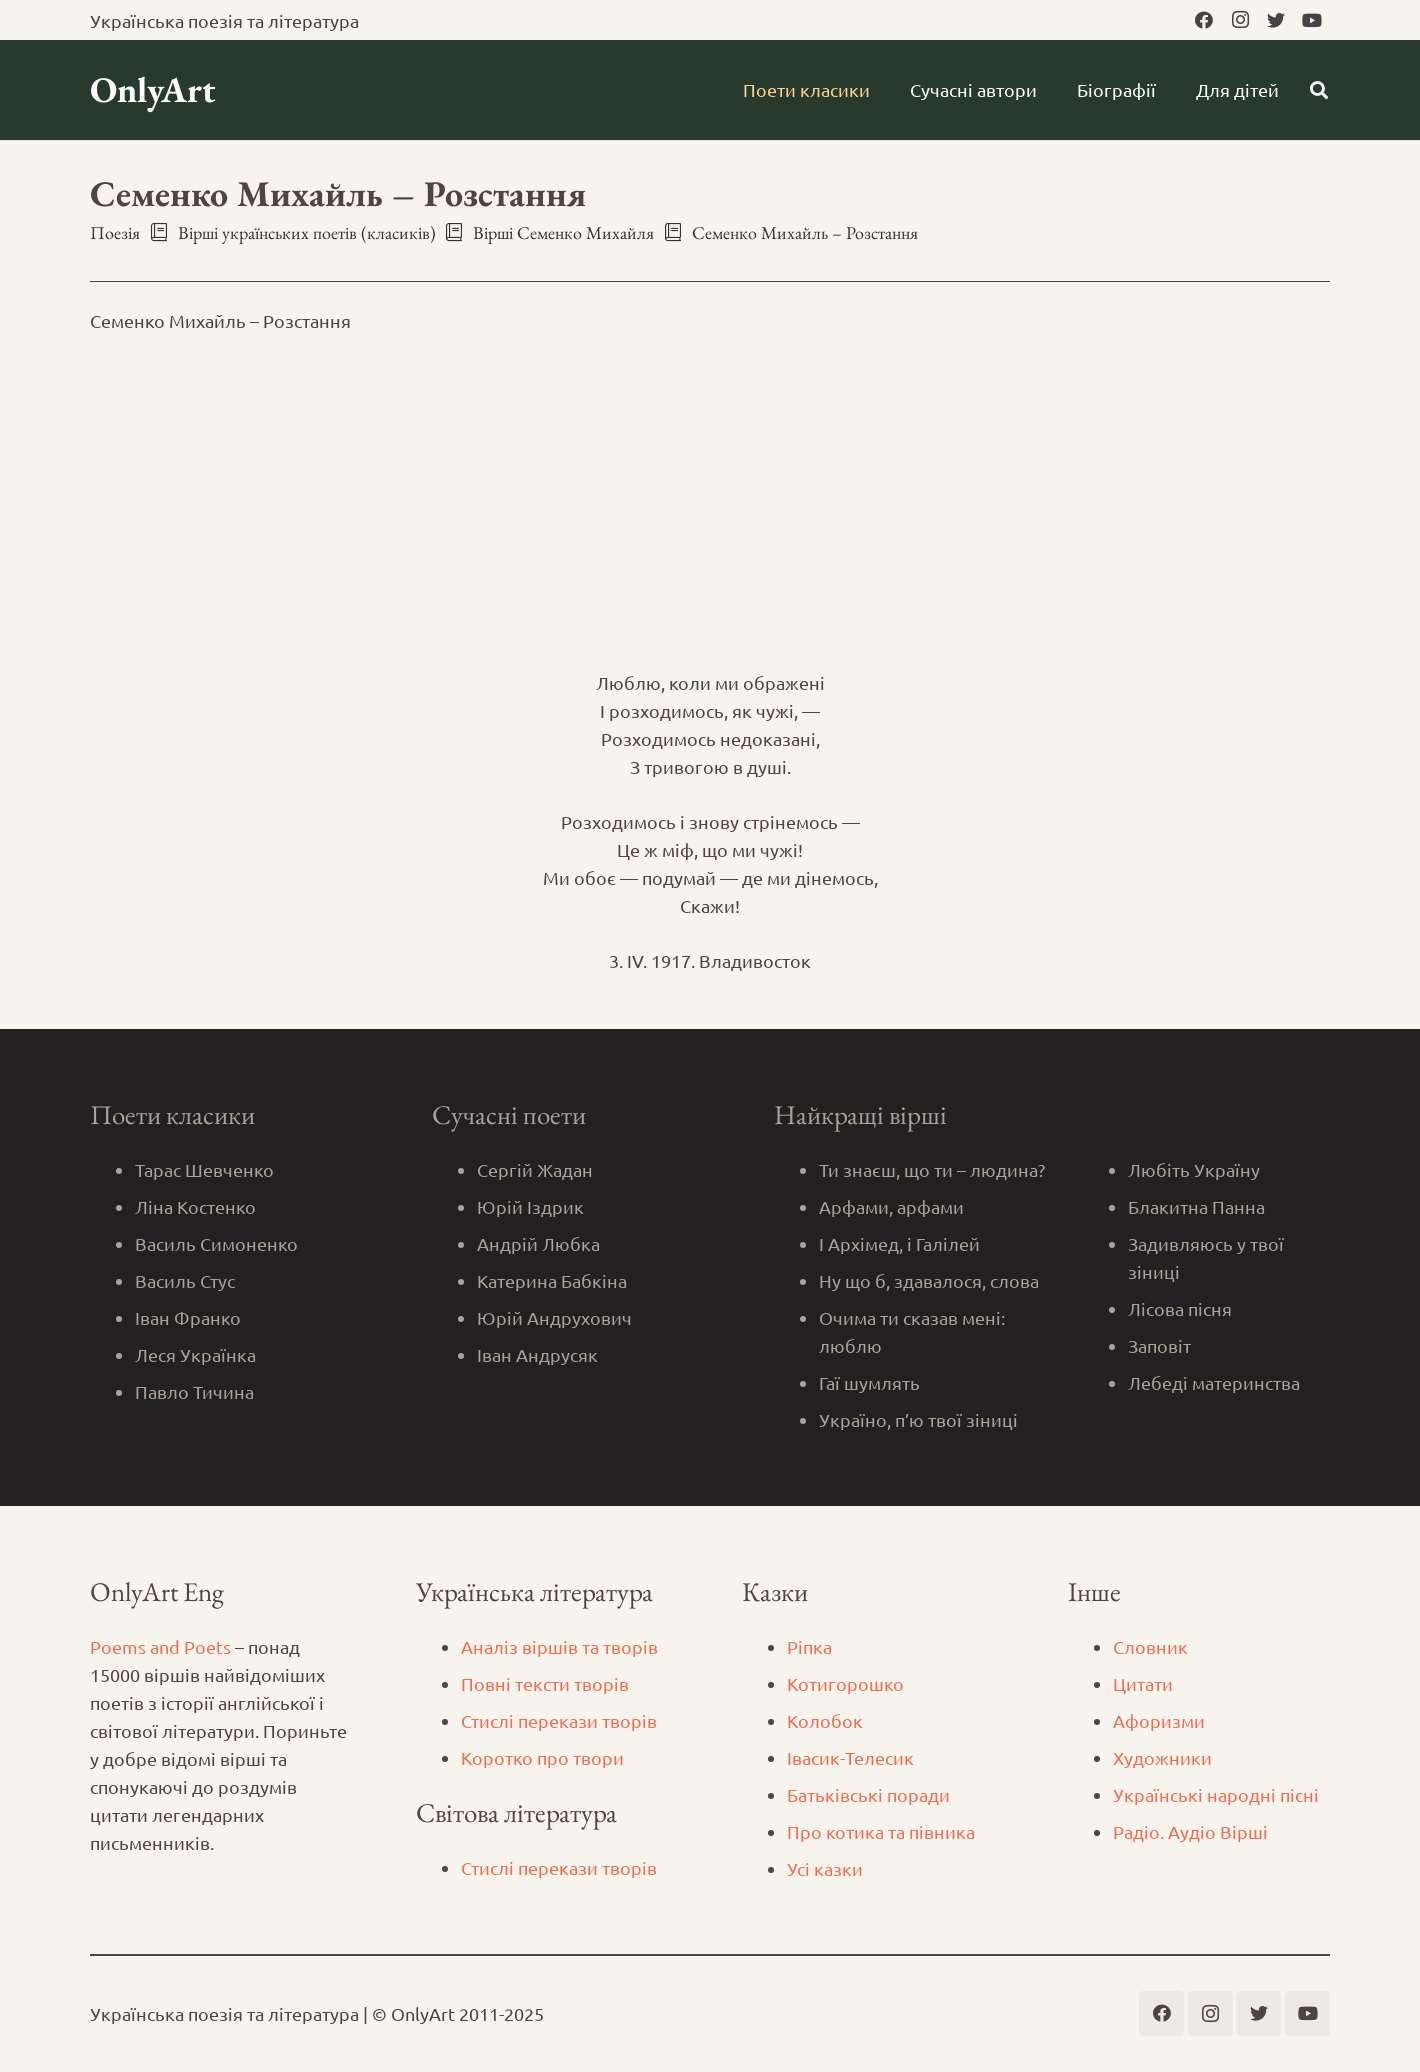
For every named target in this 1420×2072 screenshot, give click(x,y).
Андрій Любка (538, 1243)
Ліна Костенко (195, 1206)
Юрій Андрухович (554, 1317)
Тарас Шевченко (204, 1169)
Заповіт (1159, 1345)
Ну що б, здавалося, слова (929, 1280)
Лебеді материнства (1214, 1382)
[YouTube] (1312, 20)
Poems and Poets (160, 1646)
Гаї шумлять (869, 1382)
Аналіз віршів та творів (559, 1646)
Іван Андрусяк (537, 1354)
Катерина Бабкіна (552, 1280)
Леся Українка (195, 1354)
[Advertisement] (710, 502)
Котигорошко (845, 1683)
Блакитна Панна (1196, 1206)
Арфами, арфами (891, 1206)
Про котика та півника (881, 1831)
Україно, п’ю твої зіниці (918, 1419)
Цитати (1143, 1683)
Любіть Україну (1194, 1169)
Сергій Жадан (535, 1169)
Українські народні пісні (1216, 1794)
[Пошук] (1319, 90)
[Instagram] (1240, 20)
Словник (1150, 1646)
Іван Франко (188, 1317)
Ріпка (809, 1646)
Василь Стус (185, 1280)
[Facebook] (1204, 20)
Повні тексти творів (545, 1683)
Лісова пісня (1180, 1308)
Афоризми (1159, 1720)
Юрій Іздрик (530, 1206)
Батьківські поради (868, 1794)
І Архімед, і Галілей (899, 1243)
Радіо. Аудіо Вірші (1190, 1831)
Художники (1162, 1757)
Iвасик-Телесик (850, 1757)
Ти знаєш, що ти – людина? (932, 1169)
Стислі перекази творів (559, 1720)
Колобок (825, 1720)
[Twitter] (1276, 20)
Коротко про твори (542, 1757)
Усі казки (825, 1868)
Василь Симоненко (216, 1243)
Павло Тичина (194, 1391)
